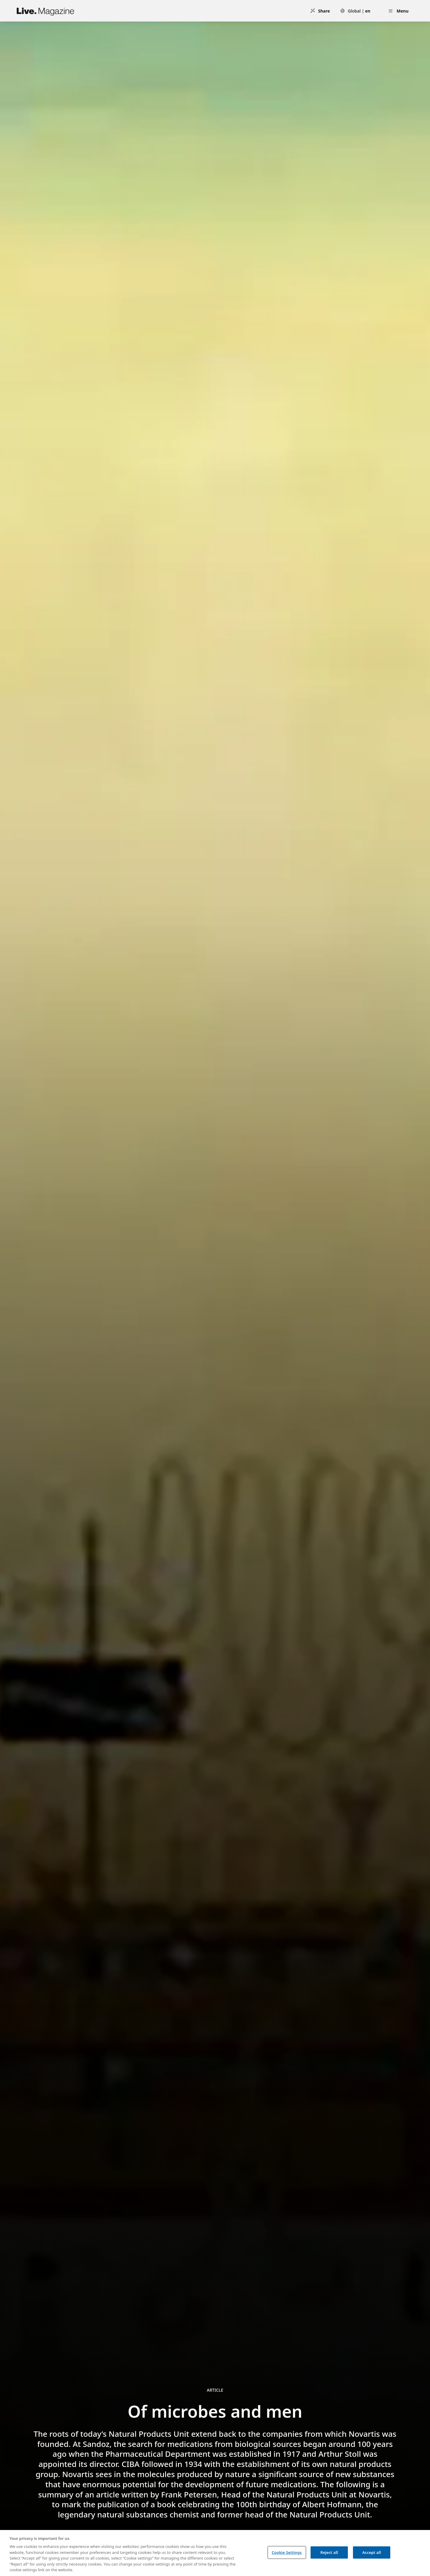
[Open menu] (397, 11)
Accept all (371, 2552)
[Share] (320, 11)
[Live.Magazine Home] (45, 11)
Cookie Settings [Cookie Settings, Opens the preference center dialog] (287, 2552)
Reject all (329, 2552)
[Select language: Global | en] (355, 11)
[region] (215, 2553)
